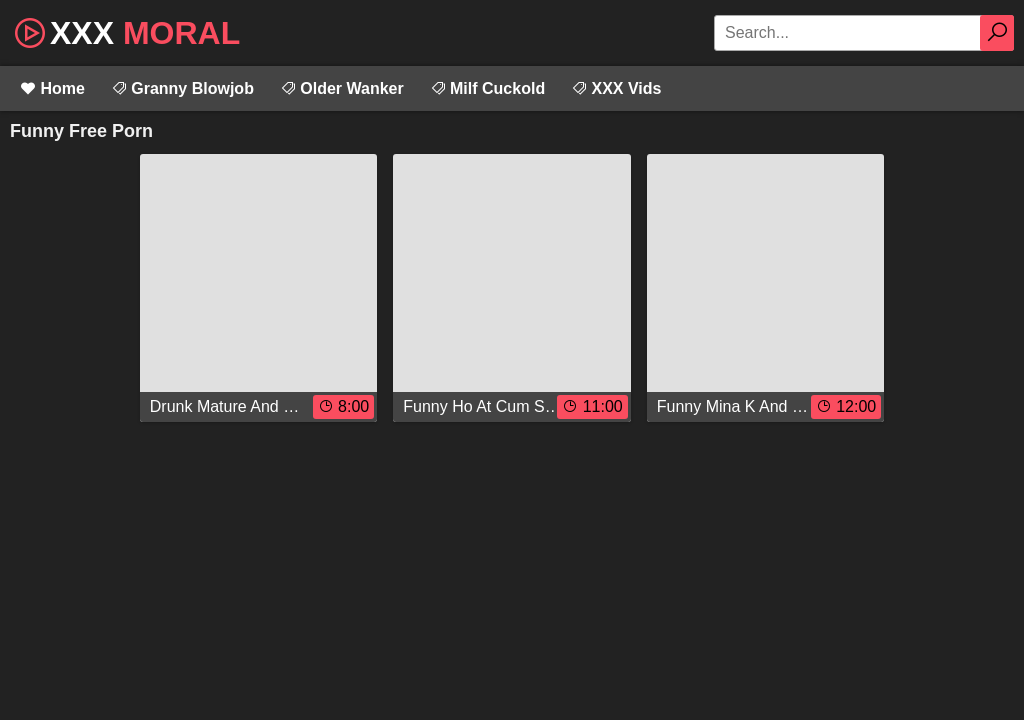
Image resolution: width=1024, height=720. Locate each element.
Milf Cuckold (488, 88)
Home (52, 88)
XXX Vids (616, 88)
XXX (125, 31)
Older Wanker (342, 88)
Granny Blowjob (182, 88)
